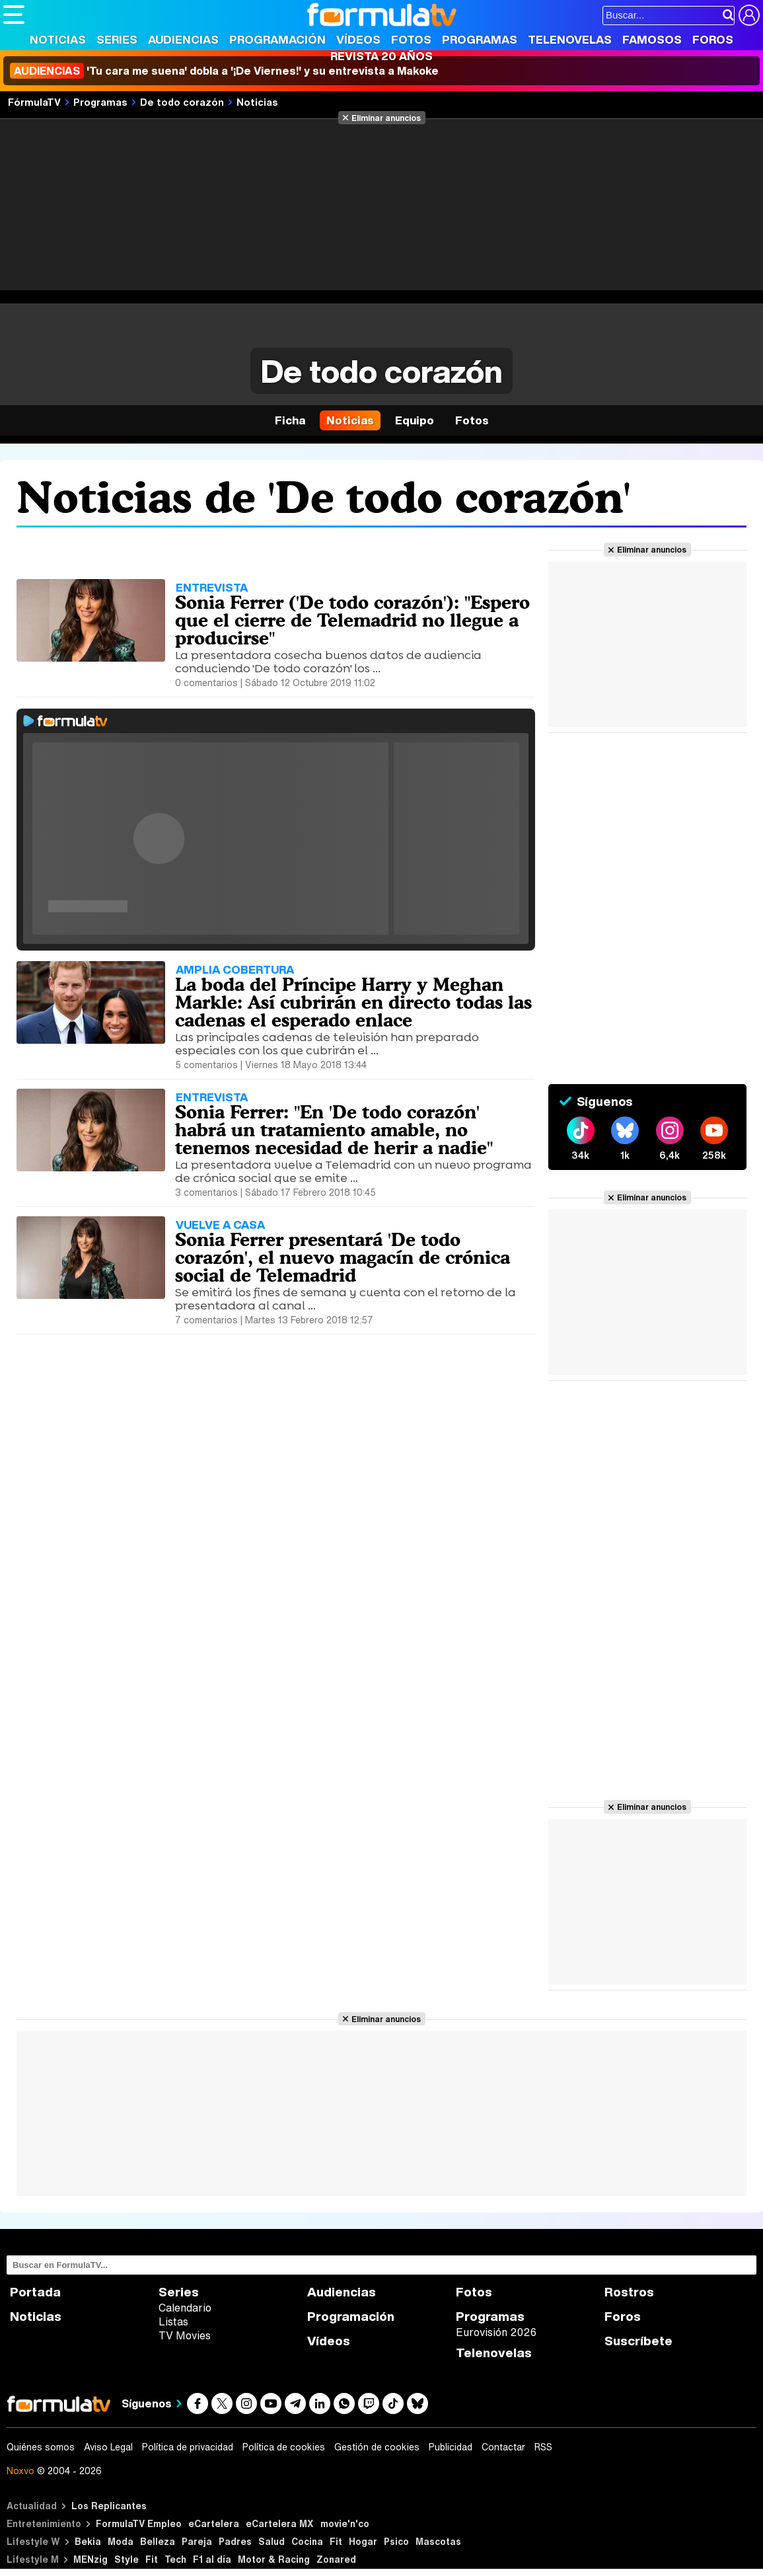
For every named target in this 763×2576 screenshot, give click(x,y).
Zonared (336, 2559)
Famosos (652, 39)
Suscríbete (638, 2341)
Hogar (363, 2541)
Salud (271, 2541)
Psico (396, 2541)
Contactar (503, 2447)
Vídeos (358, 39)
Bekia (88, 2541)
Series (116, 39)
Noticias (58, 39)
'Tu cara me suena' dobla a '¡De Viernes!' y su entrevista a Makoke (224, 71)
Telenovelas (570, 39)
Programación (277, 39)
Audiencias (183, 39)
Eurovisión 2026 (496, 2332)
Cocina (307, 2541)
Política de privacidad (187, 2447)
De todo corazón (182, 102)
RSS (543, 2447)
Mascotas (438, 2541)
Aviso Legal (108, 2447)
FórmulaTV (34, 102)
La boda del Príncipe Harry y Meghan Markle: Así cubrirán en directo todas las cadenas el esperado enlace (353, 1002)
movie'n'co (344, 2523)
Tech (175, 2559)
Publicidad (450, 2447)
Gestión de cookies (376, 2447)
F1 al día (212, 2559)
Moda (120, 2541)
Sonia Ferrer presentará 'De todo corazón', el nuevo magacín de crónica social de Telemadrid (342, 1257)
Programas (479, 39)
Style (126, 2559)
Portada (35, 2292)
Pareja (197, 2541)
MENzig (90, 2559)
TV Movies (185, 2335)
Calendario (185, 2308)
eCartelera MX (280, 2523)
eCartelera (213, 2523)
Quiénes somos (41, 2447)
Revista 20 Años (381, 56)
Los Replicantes (109, 2506)
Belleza (157, 2541)
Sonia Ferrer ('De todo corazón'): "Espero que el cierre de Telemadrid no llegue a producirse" (352, 620)
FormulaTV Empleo (139, 2523)
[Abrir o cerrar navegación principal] (13, 14)
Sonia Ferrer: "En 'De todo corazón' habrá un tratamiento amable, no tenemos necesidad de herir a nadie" (334, 1129)
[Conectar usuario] (749, 15)
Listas (173, 2321)
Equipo (414, 420)
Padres (235, 2541)
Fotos (411, 39)
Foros (712, 39)
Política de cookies (283, 2447)
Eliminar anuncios (386, 118)
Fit (336, 2541)
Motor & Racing (274, 2559)
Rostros (629, 2292)
